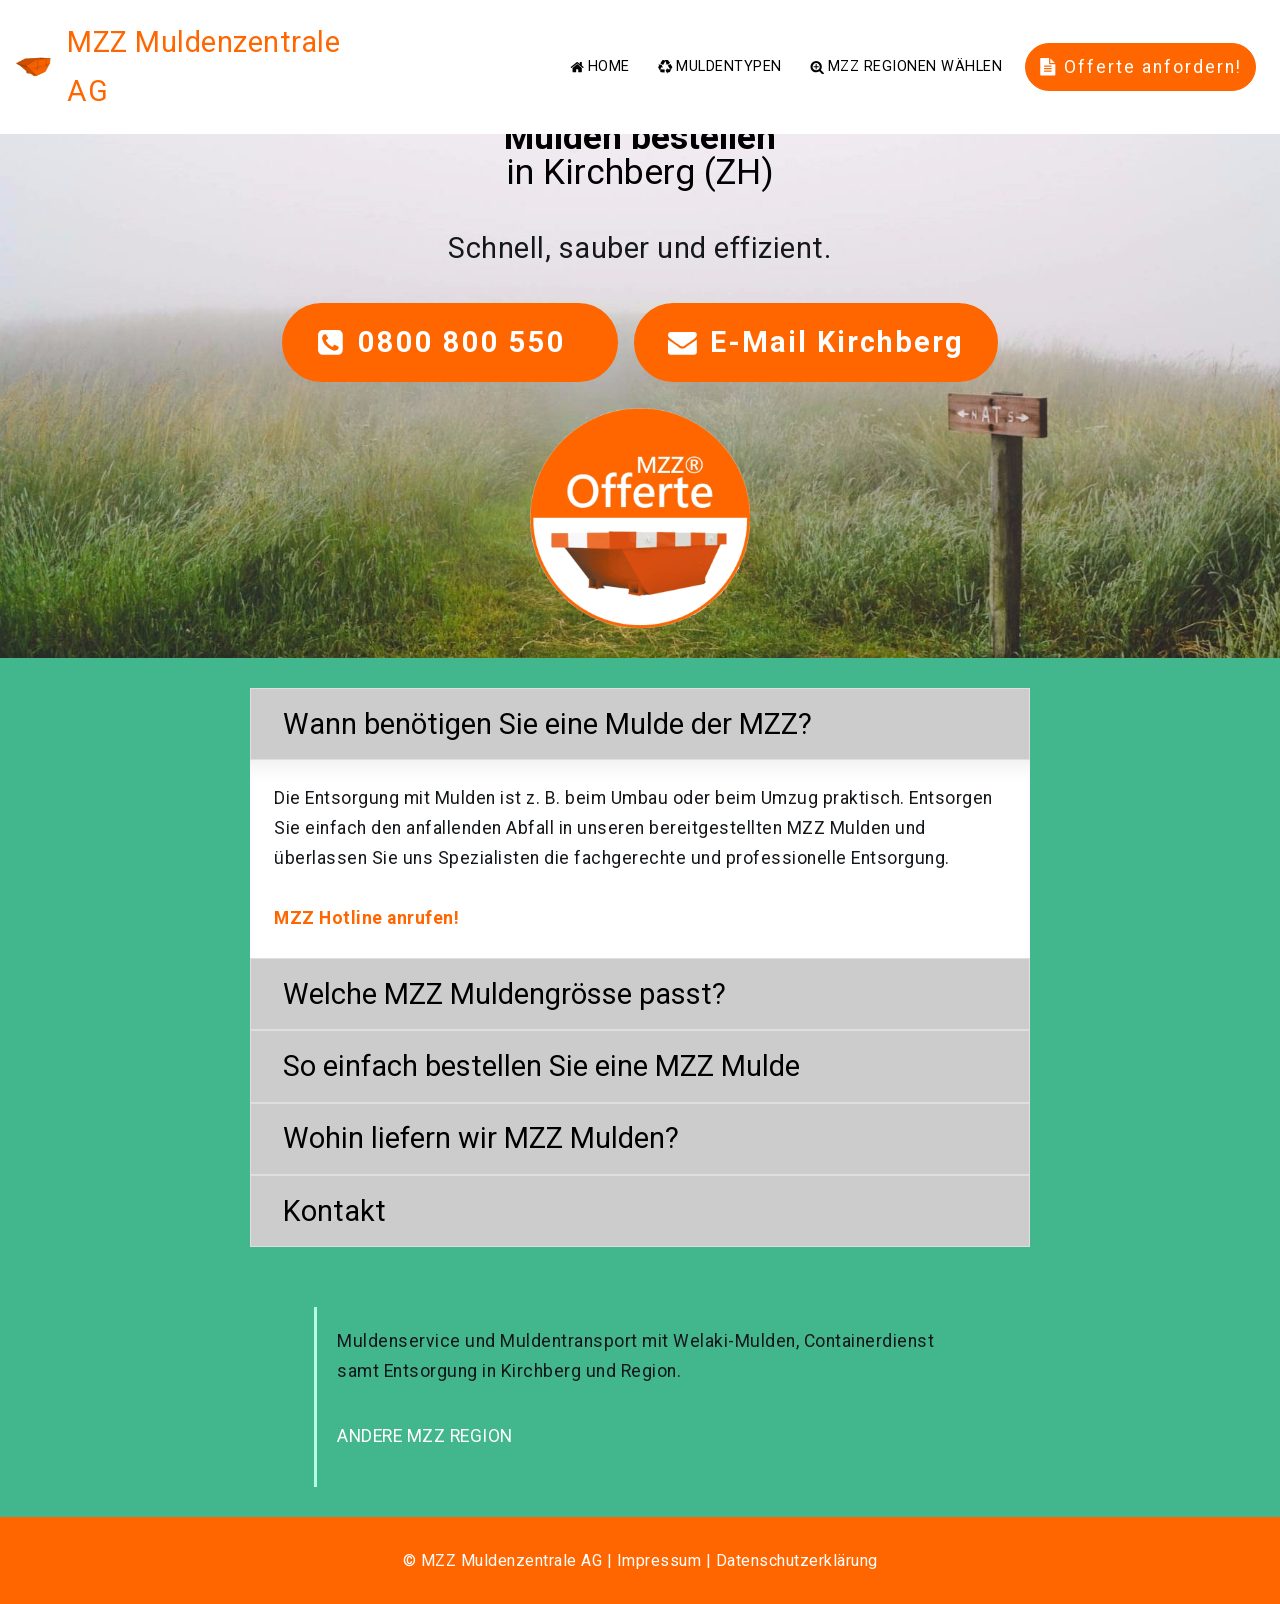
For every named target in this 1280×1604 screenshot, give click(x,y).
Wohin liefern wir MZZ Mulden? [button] (481, 1138)
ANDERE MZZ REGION (425, 1436)
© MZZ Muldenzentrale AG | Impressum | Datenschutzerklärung (640, 1560)
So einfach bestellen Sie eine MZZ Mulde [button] (541, 1066)
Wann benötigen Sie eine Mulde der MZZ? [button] (547, 724)
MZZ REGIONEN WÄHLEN (906, 42)
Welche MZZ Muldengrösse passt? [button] (504, 994)
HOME (600, 42)
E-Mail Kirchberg (816, 342)
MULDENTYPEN (719, 42)
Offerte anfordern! (1141, 42)
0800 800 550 (450, 342)
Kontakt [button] (334, 1211)
